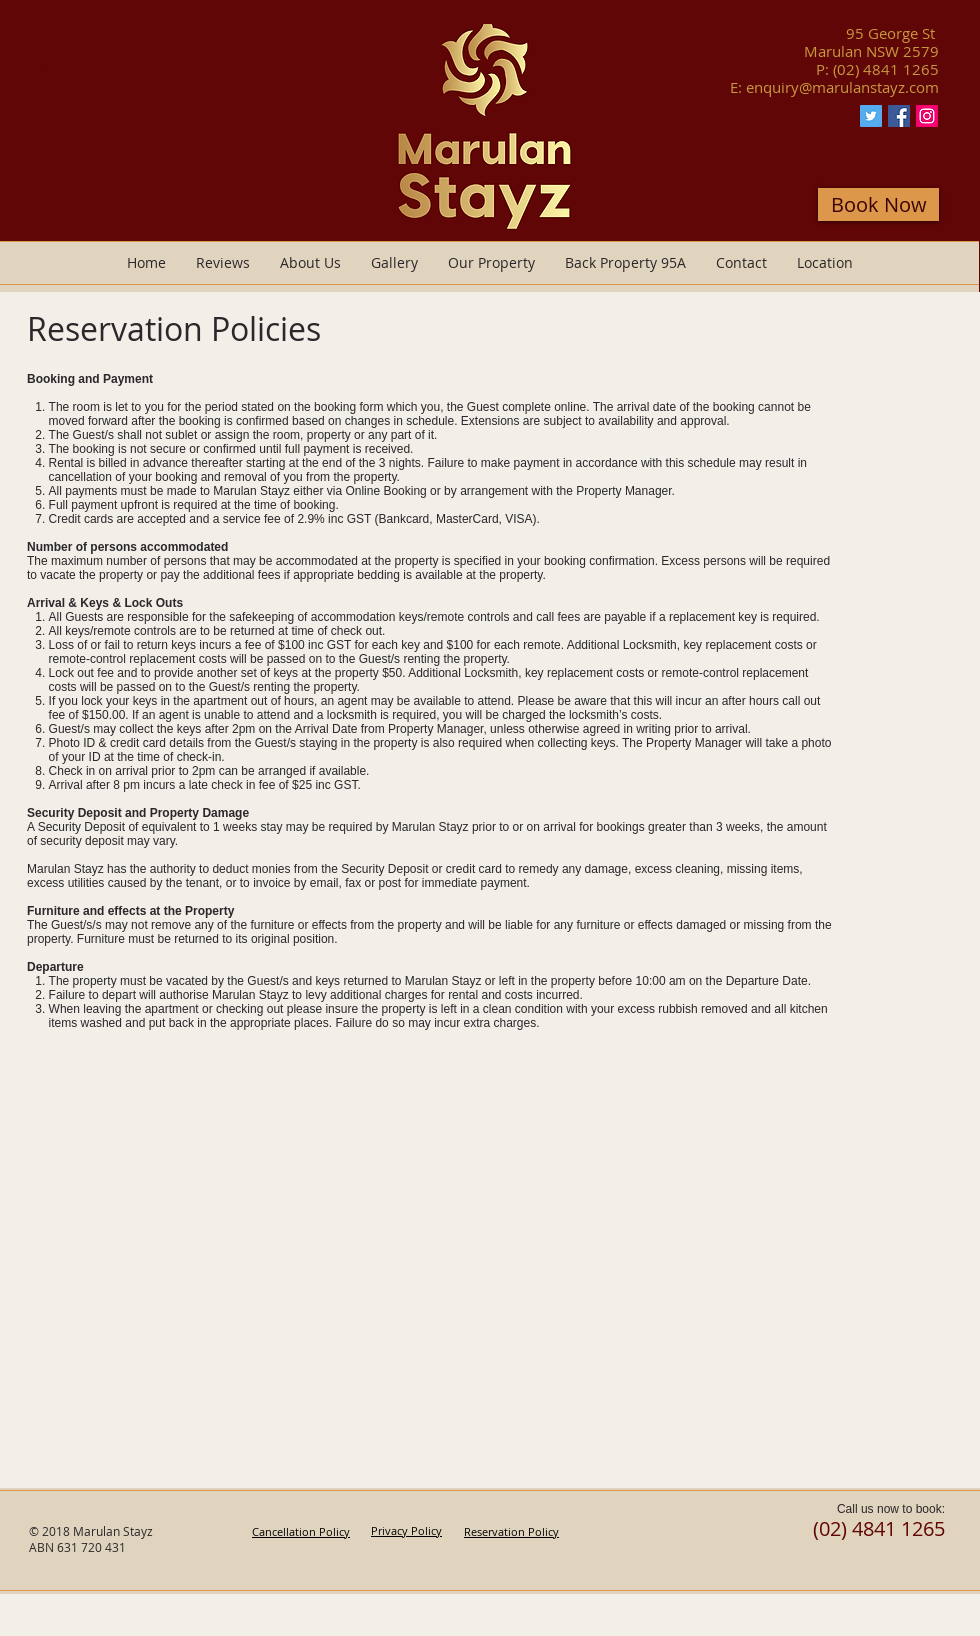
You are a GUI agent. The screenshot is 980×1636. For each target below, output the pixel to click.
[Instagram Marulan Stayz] (927, 116)
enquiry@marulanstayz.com (842, 87)
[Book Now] (878, 204)
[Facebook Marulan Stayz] (899, 116)
